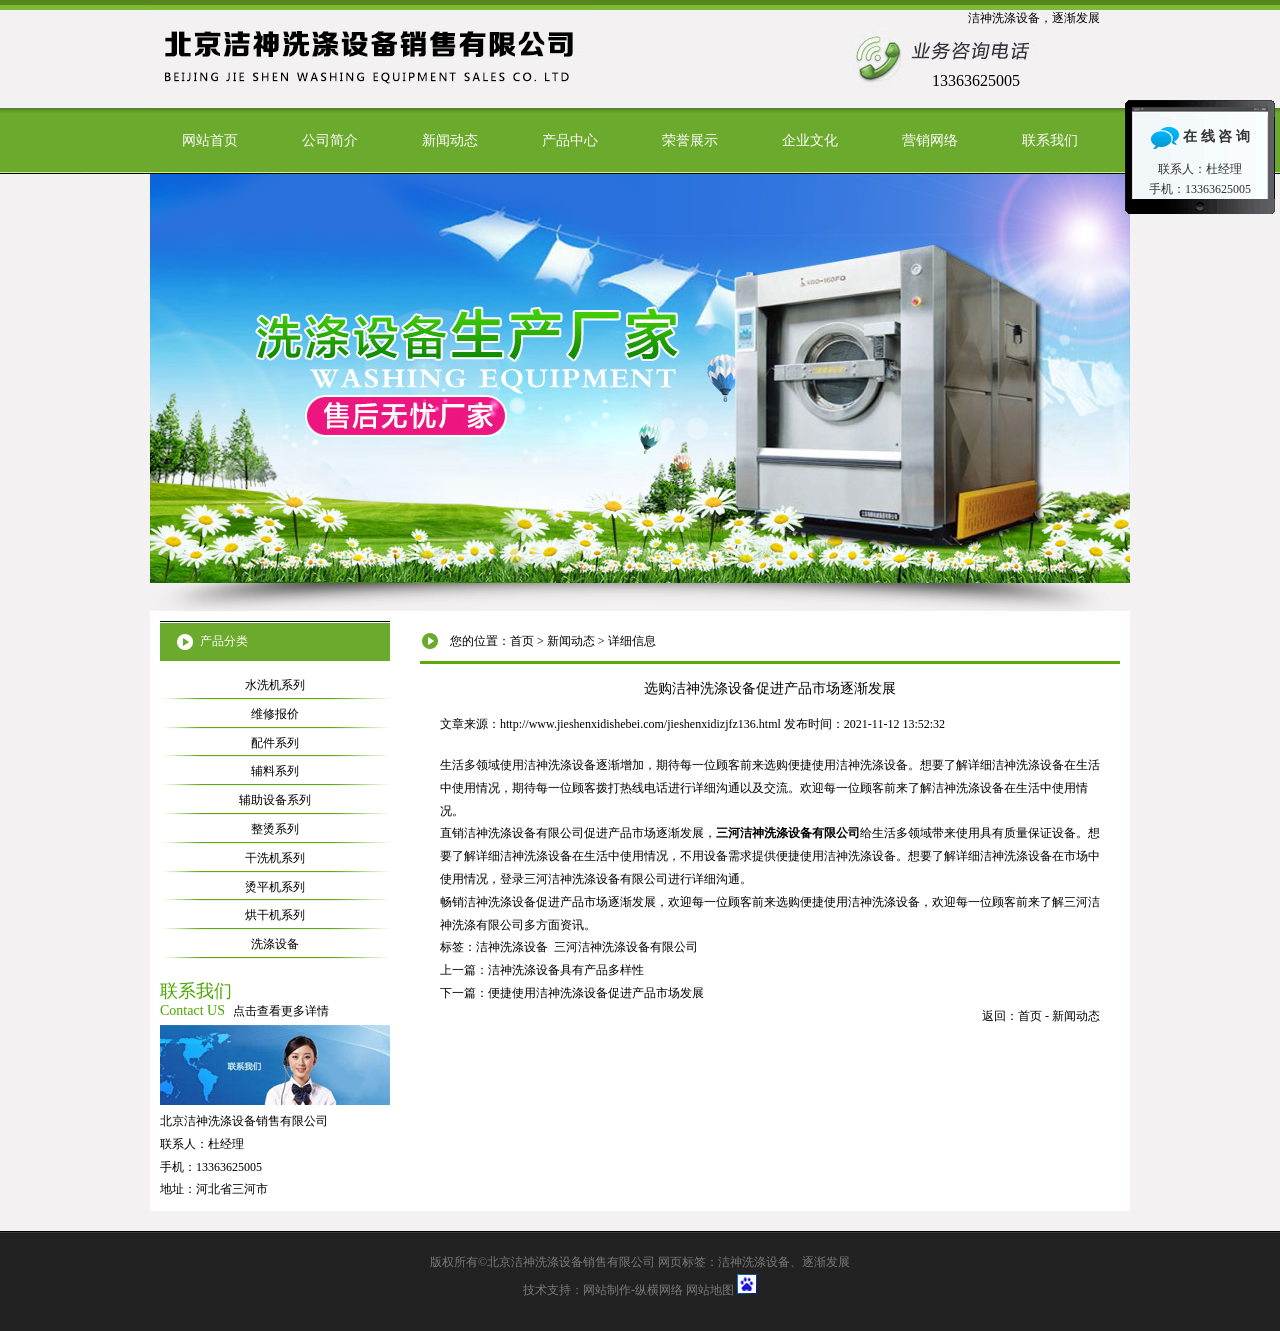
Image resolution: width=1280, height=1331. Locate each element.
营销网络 (930, 140)
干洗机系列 (275, 858)
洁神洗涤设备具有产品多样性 (566, 970)
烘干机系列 (275, 915)
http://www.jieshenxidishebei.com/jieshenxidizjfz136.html (640, 724)
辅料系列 (275, 771)
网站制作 (607, 1290)
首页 (522, 641)
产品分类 (224, 641)
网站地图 (710, 1290)
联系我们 (1050, 140)
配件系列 (275, 743)
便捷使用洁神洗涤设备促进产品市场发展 (596, 993)
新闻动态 (450, 140)
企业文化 (810, 140)
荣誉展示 (690, 140)
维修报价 (275, 714)
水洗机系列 (275, 685)
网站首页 (210, 140)
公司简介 (330, 140)
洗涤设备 (275, 944)
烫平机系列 (275, 887)
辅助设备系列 (275, 800)
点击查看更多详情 (281, 1011)
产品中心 (570, 140)
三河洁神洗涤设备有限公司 (626, 947)
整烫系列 (275, 829)
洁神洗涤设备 (512, 947)
